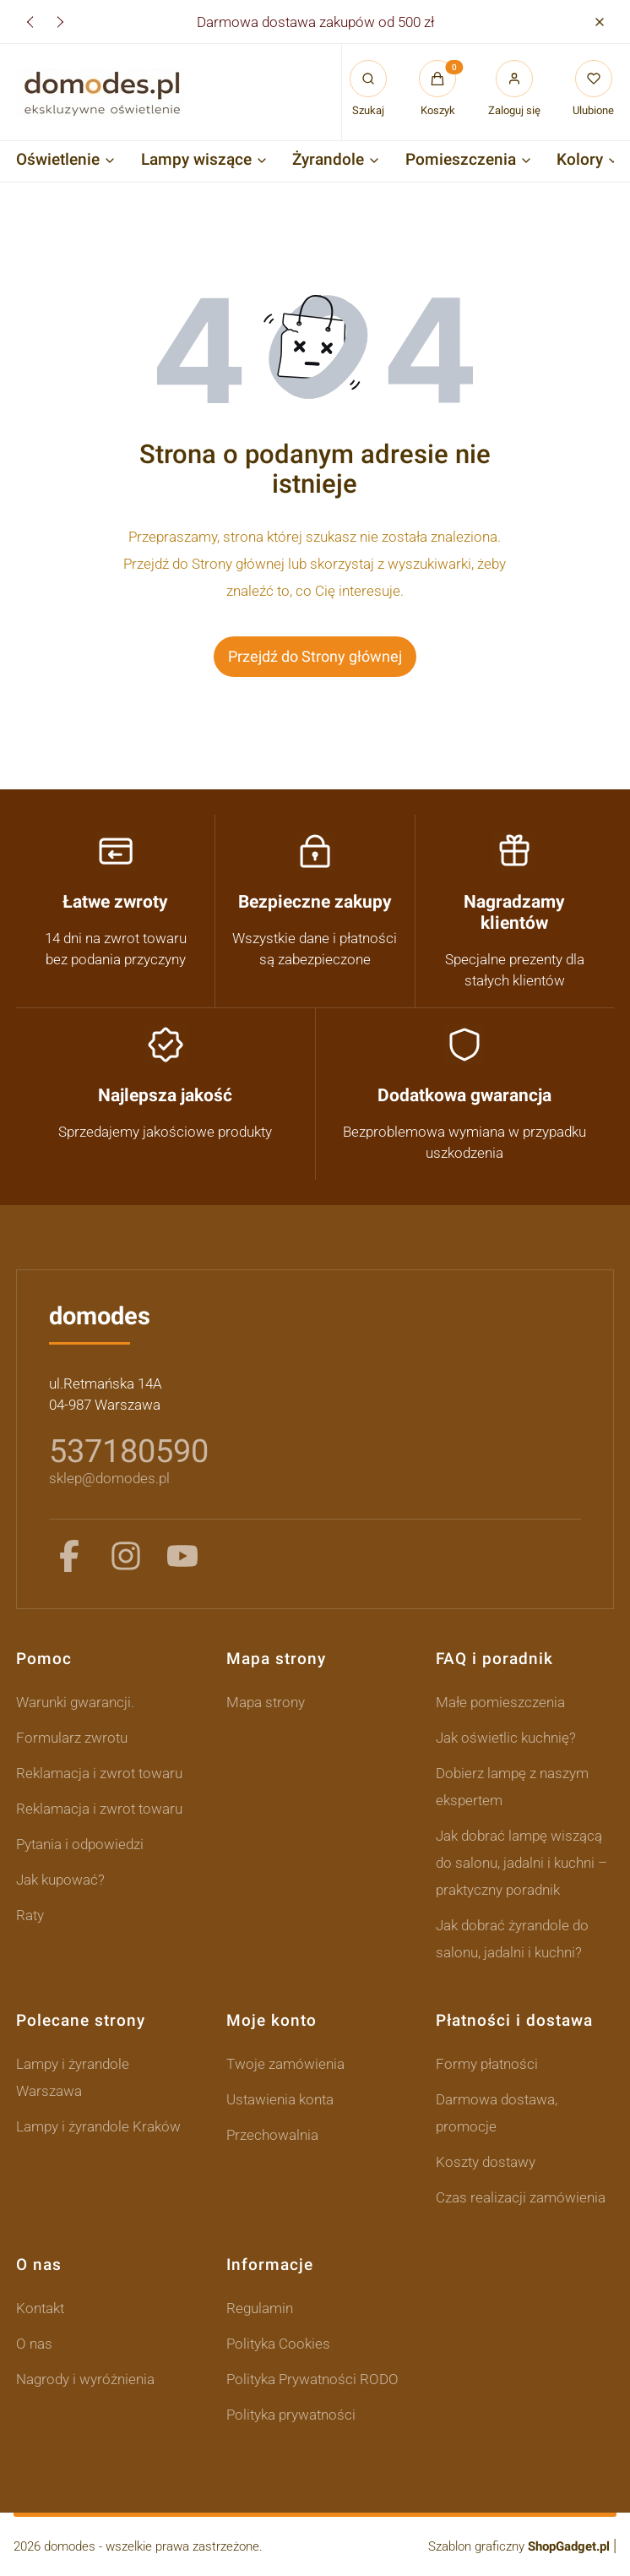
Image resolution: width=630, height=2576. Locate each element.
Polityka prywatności (291, 2414)
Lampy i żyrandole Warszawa (72, 2077)
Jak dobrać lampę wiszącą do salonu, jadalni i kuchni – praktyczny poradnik (521, 1862)
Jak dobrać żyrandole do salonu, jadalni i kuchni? (512, 1939)
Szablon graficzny (520, 2546)
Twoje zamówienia (285, 2063)
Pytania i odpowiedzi (80, 1844)
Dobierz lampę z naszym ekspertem (512, 1787)
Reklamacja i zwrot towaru (99, 1773)
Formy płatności (487, 2063)
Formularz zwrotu (72, 1737)
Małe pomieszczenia (500, 1702)
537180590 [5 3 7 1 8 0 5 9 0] (129, 1451)
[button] (599, 21)
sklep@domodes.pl (109, 1478)
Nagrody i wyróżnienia (85, 2379)
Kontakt (40, 2308)
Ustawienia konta (280, 2099)
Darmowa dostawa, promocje (496, 2113)
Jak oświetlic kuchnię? (506, 1737)
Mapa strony (265, 1702)
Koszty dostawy (485, 2161)
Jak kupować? (60, 1879)
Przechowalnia (272, 2134)
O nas (34, 2343)
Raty (30, 1915)
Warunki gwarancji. (75, 1702)
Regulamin (259, 2308)
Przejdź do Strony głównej (315, 656)
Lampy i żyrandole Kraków (98, 2126)
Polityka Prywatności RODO (312, 2379)
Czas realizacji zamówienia (521, 2197)
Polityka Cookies (278, 2343)
